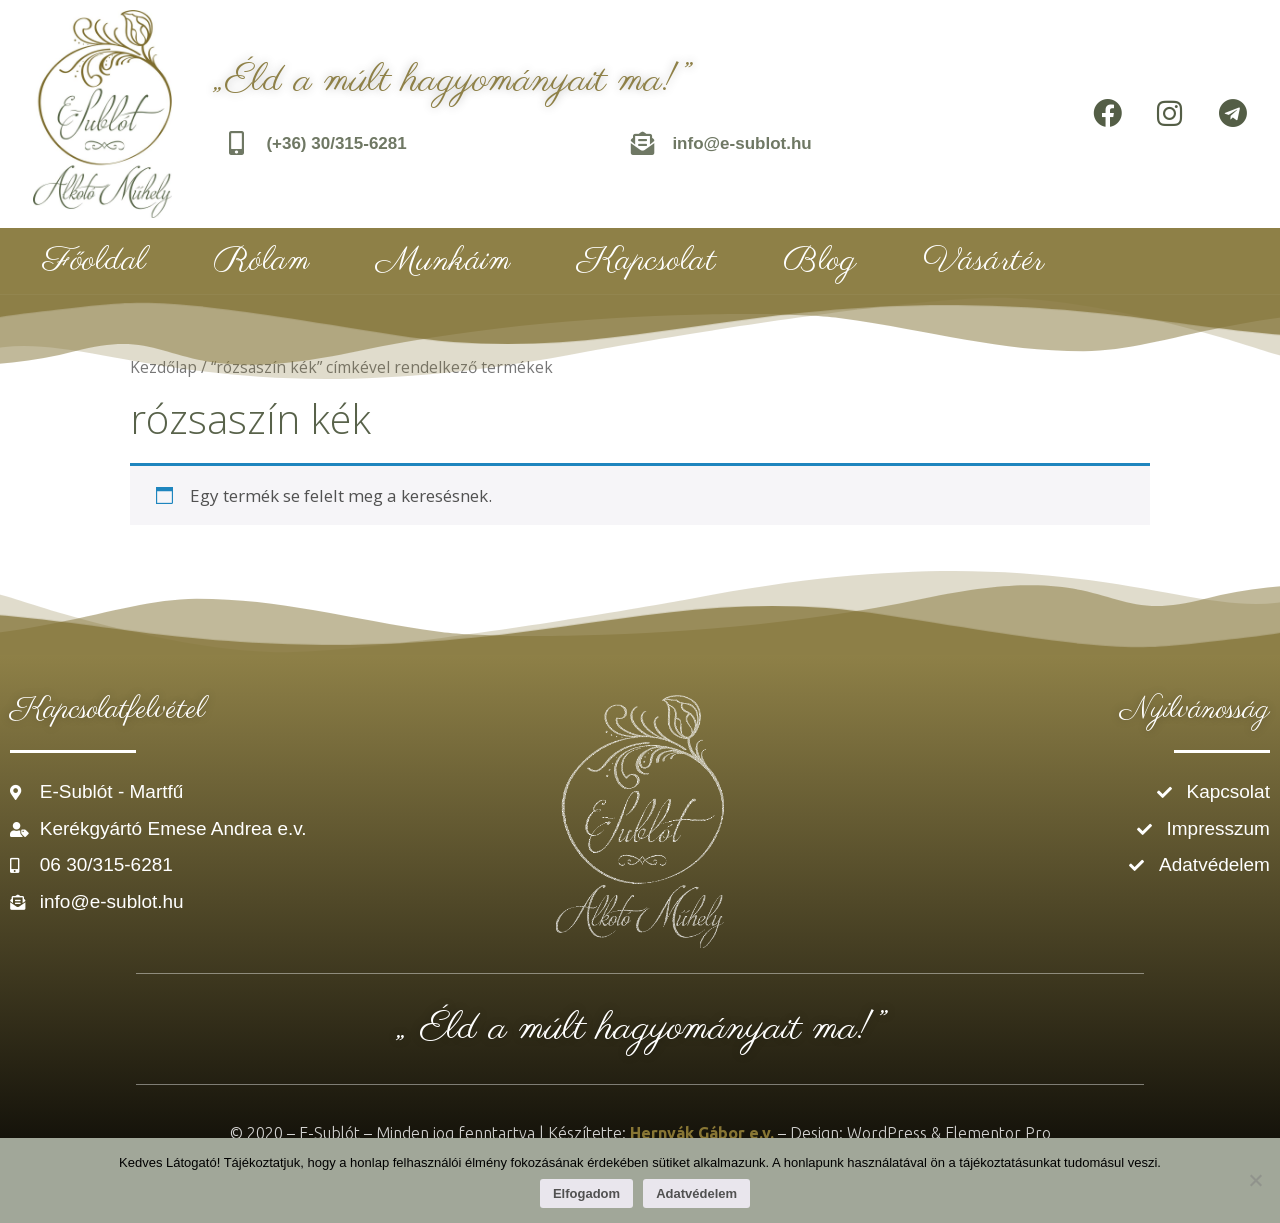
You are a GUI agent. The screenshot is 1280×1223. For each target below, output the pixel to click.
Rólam (262, 261)
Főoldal (95, 261)
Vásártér (984, 261)
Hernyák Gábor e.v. (702, 1133)
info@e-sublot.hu (742, 143)
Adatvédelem (696, 1193)
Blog (819, 261)
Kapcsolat (647, 261)
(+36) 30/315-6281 (337, 143)
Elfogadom (586, 1193)
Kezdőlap (163, 367)
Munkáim (443, 261)
